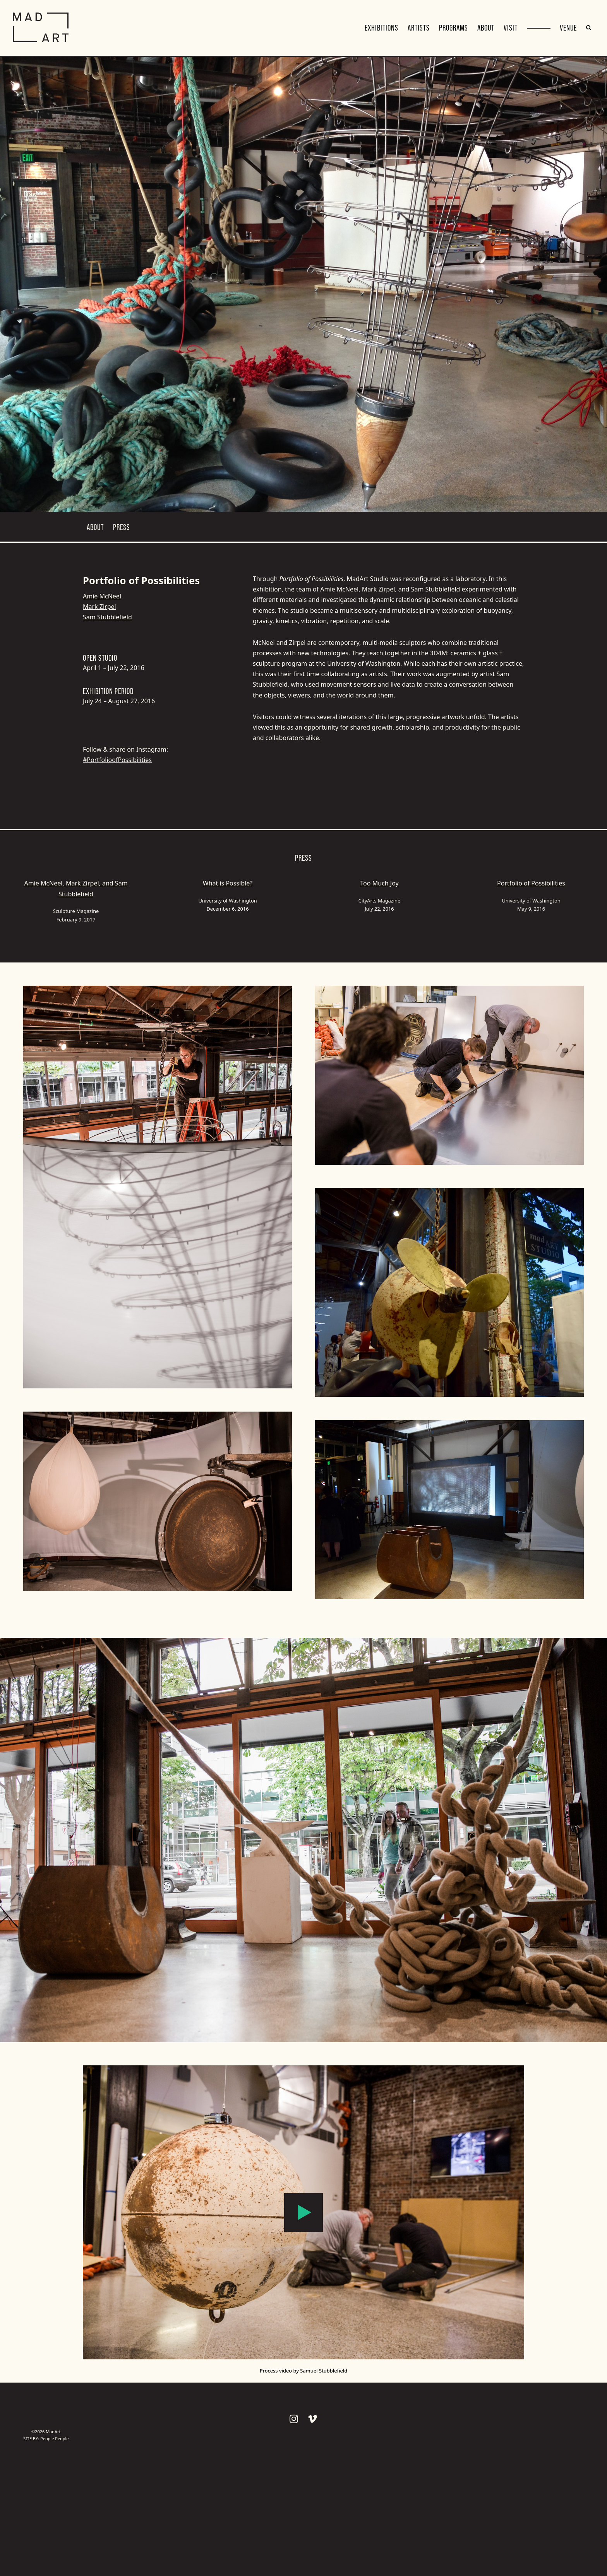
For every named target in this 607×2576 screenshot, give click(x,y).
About (485, 27)
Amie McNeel (102, 596)
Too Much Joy (379, 883)
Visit (511, 27)
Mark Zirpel (99, 606)
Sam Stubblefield (107, 617)
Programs (453, 27)
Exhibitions (381, 27)
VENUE (568, 27)
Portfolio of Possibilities (531, 883)
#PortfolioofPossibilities (117, 760)
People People (54, 2438)
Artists (419, 27)
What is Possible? (227, 883)
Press (121, 527)
